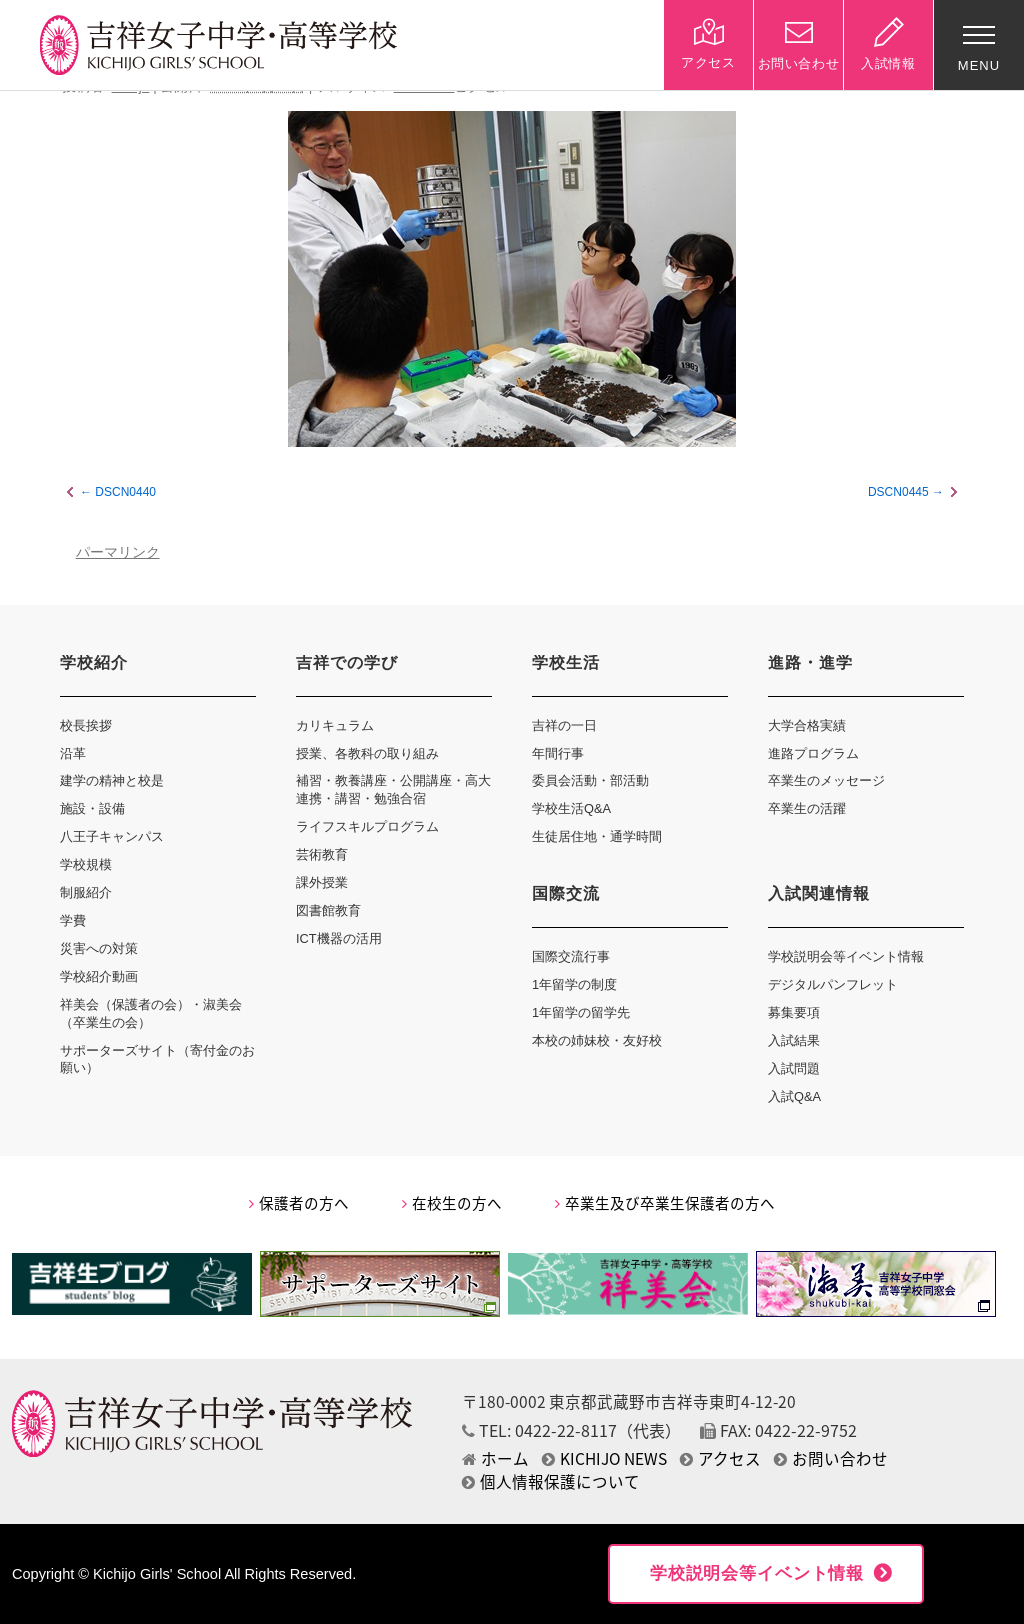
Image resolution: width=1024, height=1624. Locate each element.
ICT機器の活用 (339, 938)
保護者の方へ (299, 1203)
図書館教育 (328, 910)
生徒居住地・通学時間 (597, 836)
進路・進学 (810, 662)
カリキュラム (335, 725)
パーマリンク (118, 552)
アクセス (720, 1458)
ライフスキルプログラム (367, 826)
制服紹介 (86, 892)
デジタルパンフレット (833, 984)
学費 (73, 920)
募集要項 (794, 1012)
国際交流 (566, 893)
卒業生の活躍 (807, 808)
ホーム (495, 1458)
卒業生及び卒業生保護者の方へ (665, 1203)
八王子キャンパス (112, 836)
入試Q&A (794, 1096)
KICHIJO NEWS (604, 1458)
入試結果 (794, 1040)
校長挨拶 (86, 725)
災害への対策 (99, 948)
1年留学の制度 (574, 984)
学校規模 (86, 864)
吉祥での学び (347, 662)
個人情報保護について (551, 1481)
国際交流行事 (571, 956)
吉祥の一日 (564, 725)
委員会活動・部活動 (590, 780)
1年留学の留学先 (581, 1012)
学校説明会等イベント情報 (846, 956)
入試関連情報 (819, 893)
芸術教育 (322, 854)
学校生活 (566, 662)
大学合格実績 (807, 725)
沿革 (73, 753)
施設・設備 (92, 808)
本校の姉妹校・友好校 (597, 1040)
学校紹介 (94, 662)
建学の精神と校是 (112, 780)
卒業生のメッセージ (826, 780)
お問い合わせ (831, 1458)
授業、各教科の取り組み (367, 753)
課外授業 (322, 882)
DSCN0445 (898, 492)
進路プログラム (813, 753)
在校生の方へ (452, 1203)
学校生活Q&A (571, 808)
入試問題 (794, 1068)
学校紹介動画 (99, 976)
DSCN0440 (125, 492)
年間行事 (558, 753)
